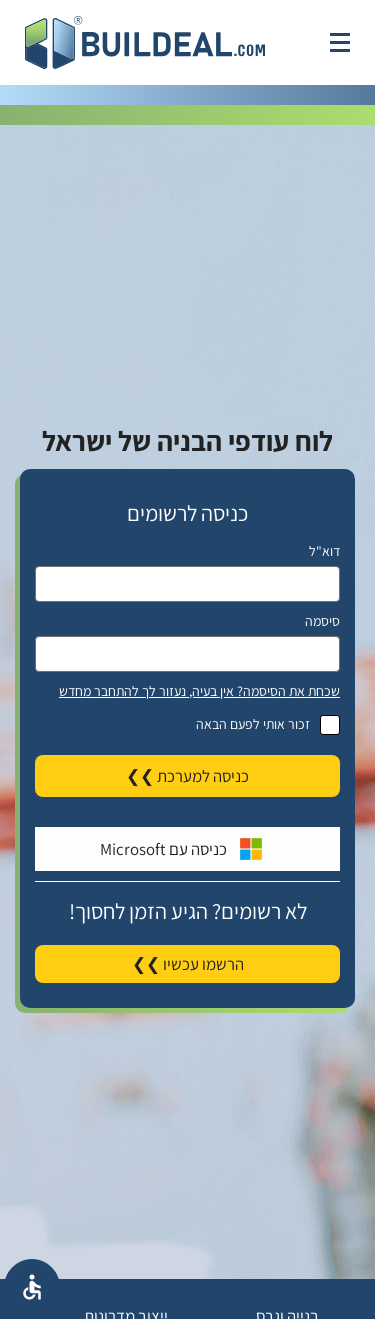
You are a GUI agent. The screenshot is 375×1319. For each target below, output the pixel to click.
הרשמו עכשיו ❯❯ (188, 964)
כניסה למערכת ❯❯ (187, 776)
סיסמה (322, 621)
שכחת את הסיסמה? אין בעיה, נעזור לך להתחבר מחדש (199, 691)
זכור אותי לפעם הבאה (187, 724)
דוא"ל (324, 551)
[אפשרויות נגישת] (32, 1287)
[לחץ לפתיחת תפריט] (340, 42)
